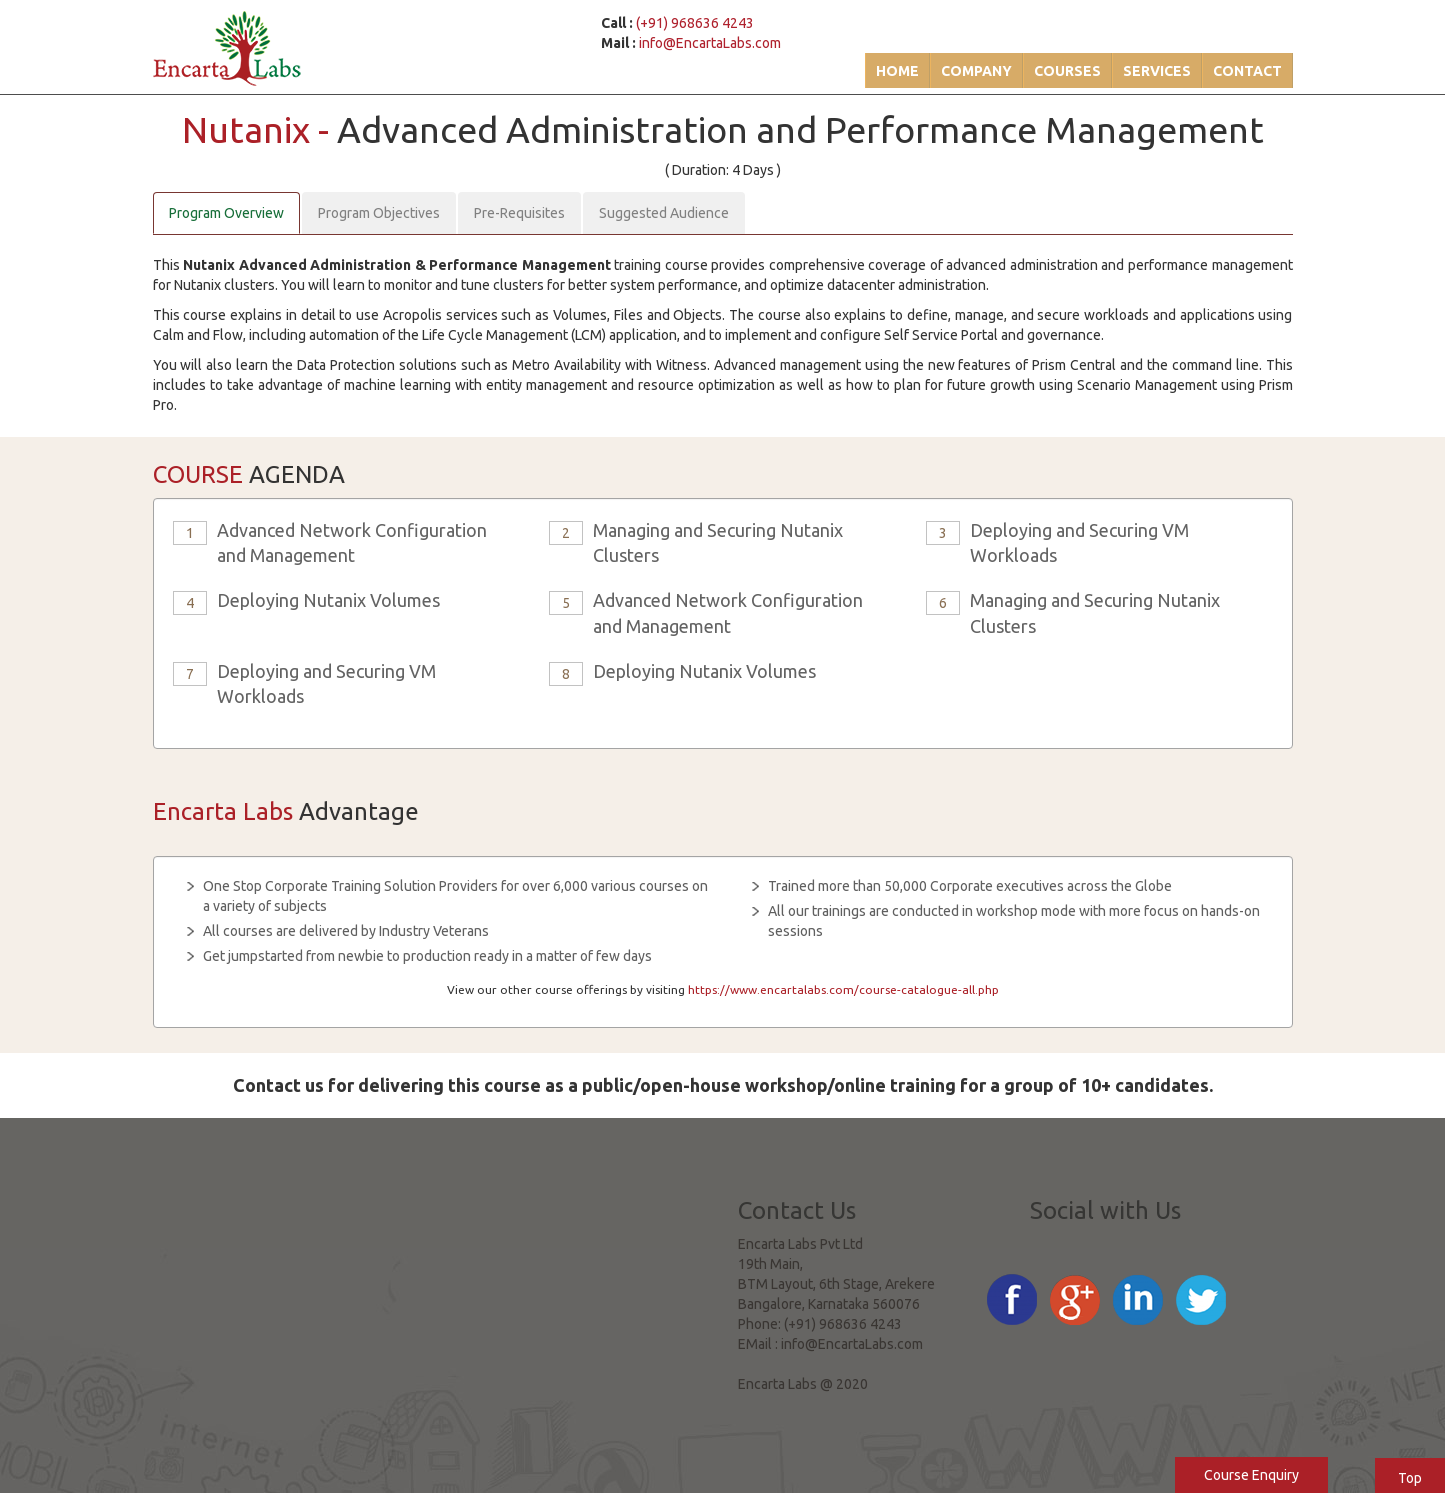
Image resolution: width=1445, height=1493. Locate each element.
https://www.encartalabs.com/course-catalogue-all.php (843, 989)
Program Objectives (379, 213)
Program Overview (226, 213)
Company (976, 71)
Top (1410, 1478)
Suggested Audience (664, 213)
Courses (1067, 71)
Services (1157, 71)
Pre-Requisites (519, 213)
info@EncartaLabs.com (710, 43)
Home (897, 71)
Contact (1247, 71)
